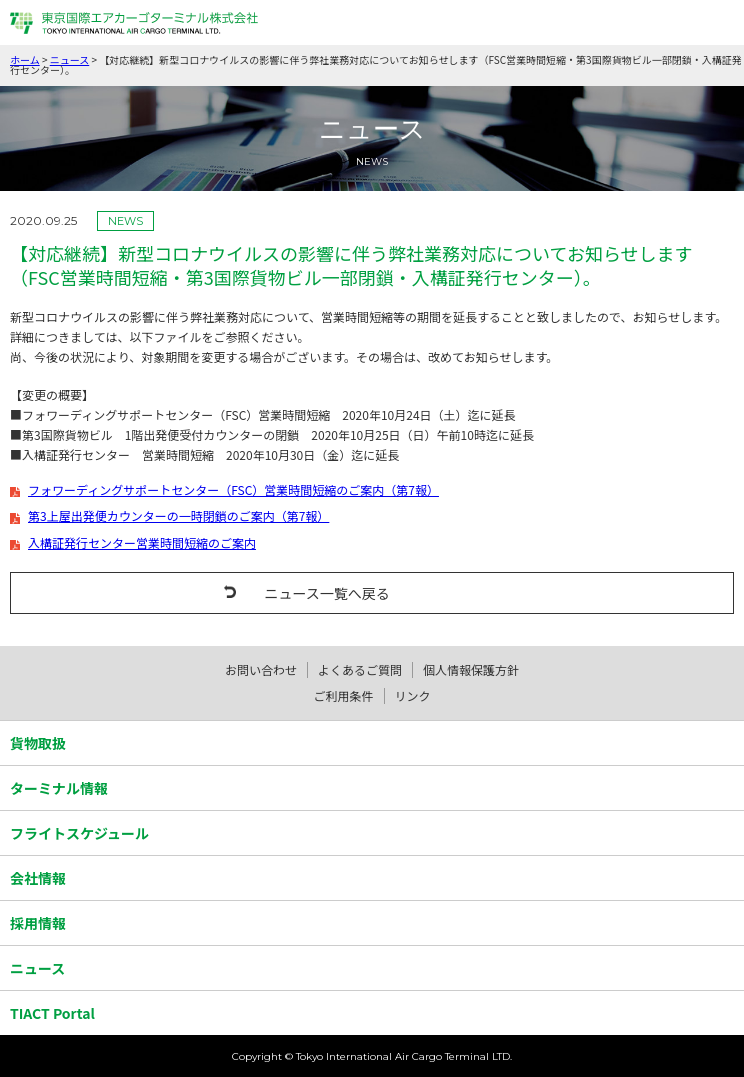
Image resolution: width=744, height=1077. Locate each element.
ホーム (25, 59)
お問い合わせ (261, 669)
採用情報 (38, 923)
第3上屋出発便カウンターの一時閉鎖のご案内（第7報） (178, 516)
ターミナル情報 (59, 788)
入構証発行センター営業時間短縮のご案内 (142, 543)
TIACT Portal (52, 1013)
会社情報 (38, 878)
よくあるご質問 (360, 669)
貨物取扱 (38, 743)
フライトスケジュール (79, 833)
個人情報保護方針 (471, 669)
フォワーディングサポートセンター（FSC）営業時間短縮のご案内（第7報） (233, 490)
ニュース (70, 59)
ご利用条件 (343, 695)
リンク (413, 695)
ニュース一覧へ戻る (326, 593)
